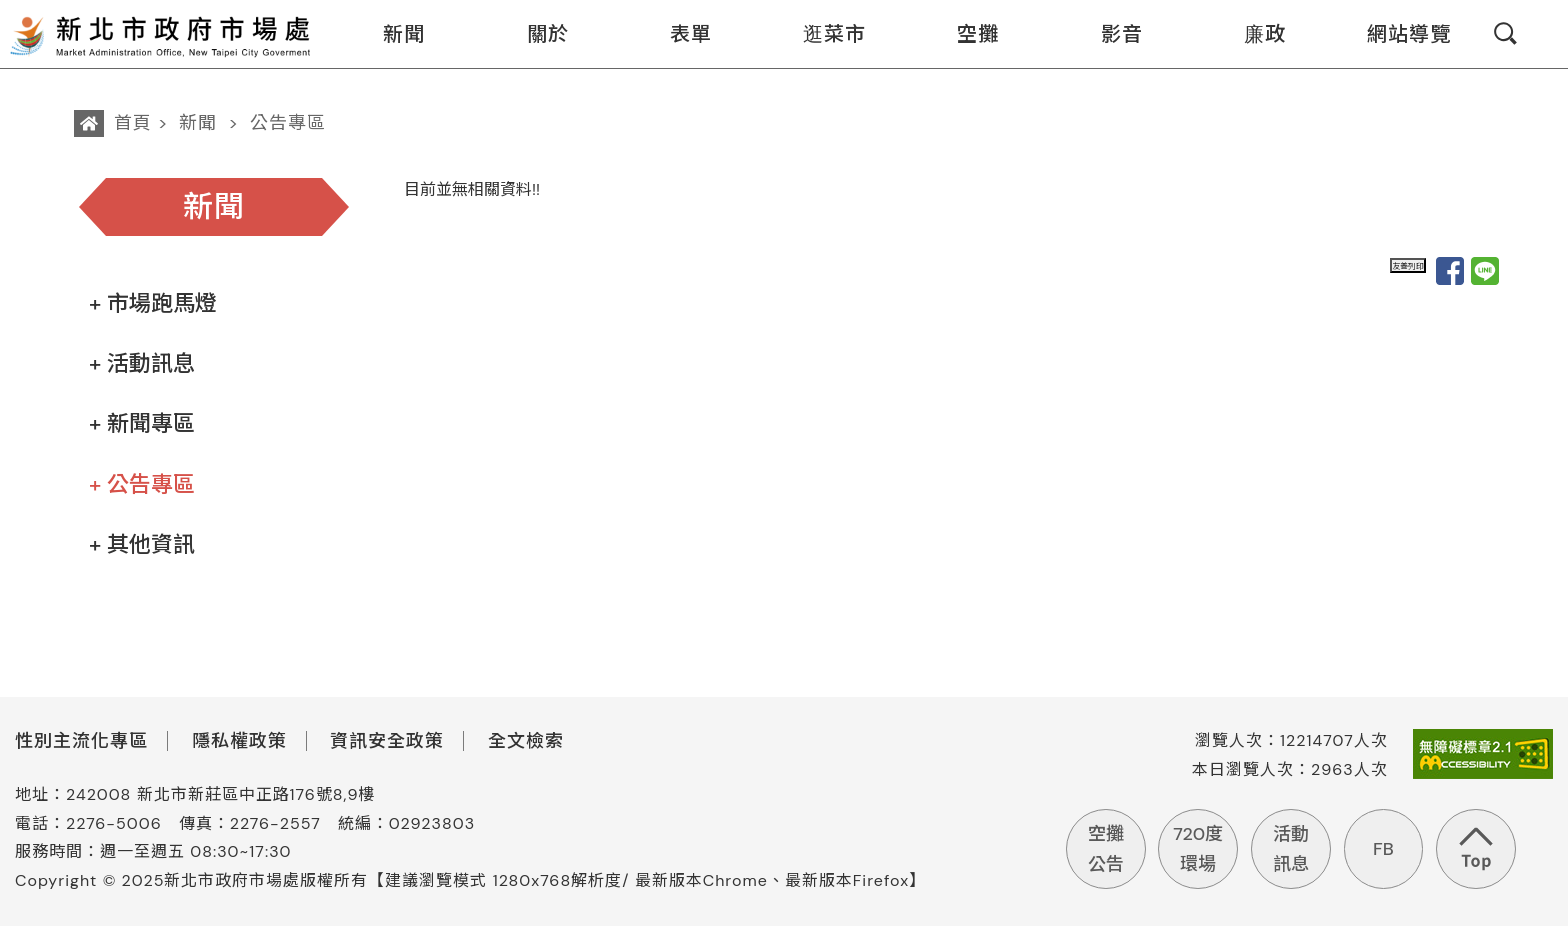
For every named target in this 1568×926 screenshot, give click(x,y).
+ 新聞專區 (142, 423)
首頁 (133, 123)
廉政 (1252, 34)
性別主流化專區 (81, 741)
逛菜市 (822, 34)
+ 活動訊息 (142, 363)
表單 (678, 34)
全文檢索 (526, 741)
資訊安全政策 (387, 741)
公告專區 (288, 123)
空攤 (965, 34)
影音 (1109, 34)
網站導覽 (1396, 34)
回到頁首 (1476, 849)
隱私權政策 (239, 741)
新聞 (391, 34)
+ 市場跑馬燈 (153, 303)
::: (326, 13)
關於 (535, 34)
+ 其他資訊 (142, 544)
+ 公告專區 (142, 484)
